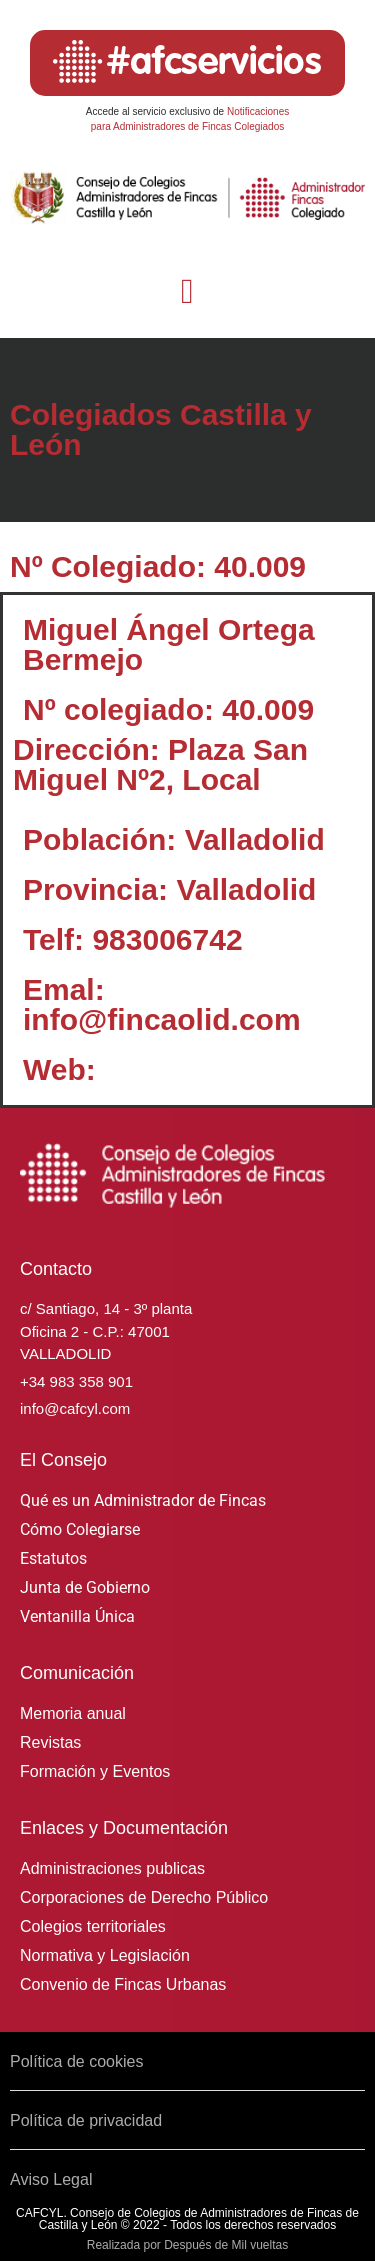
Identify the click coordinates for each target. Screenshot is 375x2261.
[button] (187, 292)
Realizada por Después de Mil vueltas (187, 2245)
